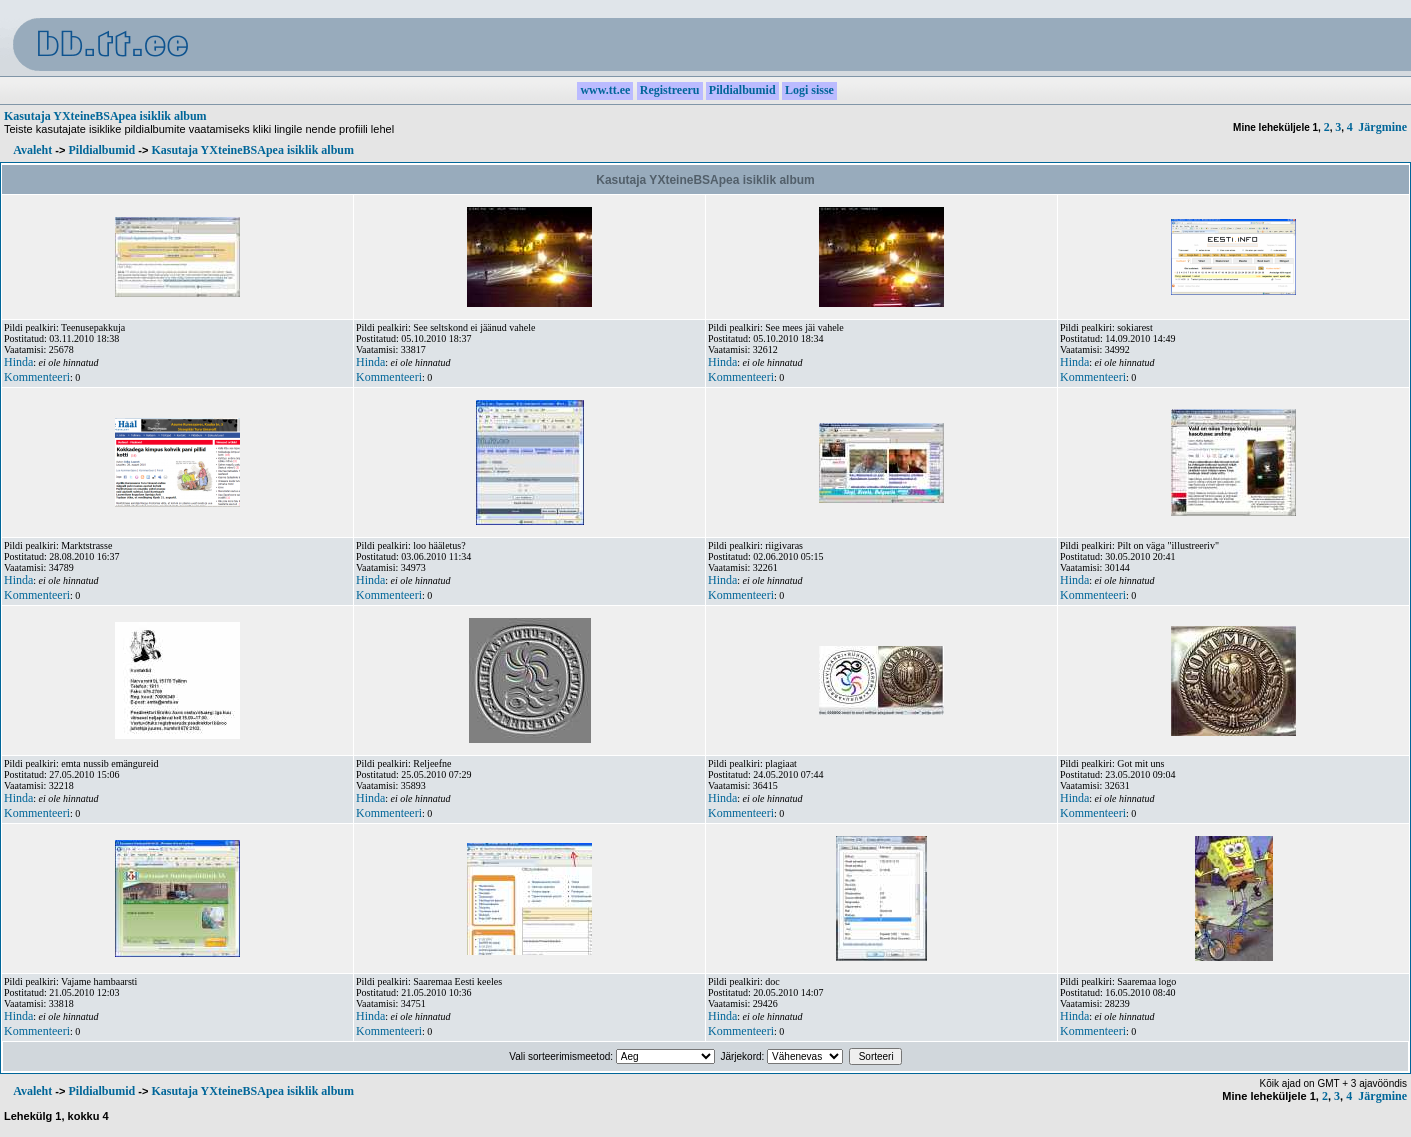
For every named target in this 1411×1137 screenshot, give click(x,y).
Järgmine (1382, 127)
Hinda (18, 362)
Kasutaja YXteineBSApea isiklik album (105, 116)
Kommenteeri (37, 377)
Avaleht (32, 150)
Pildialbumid (101, 150)
